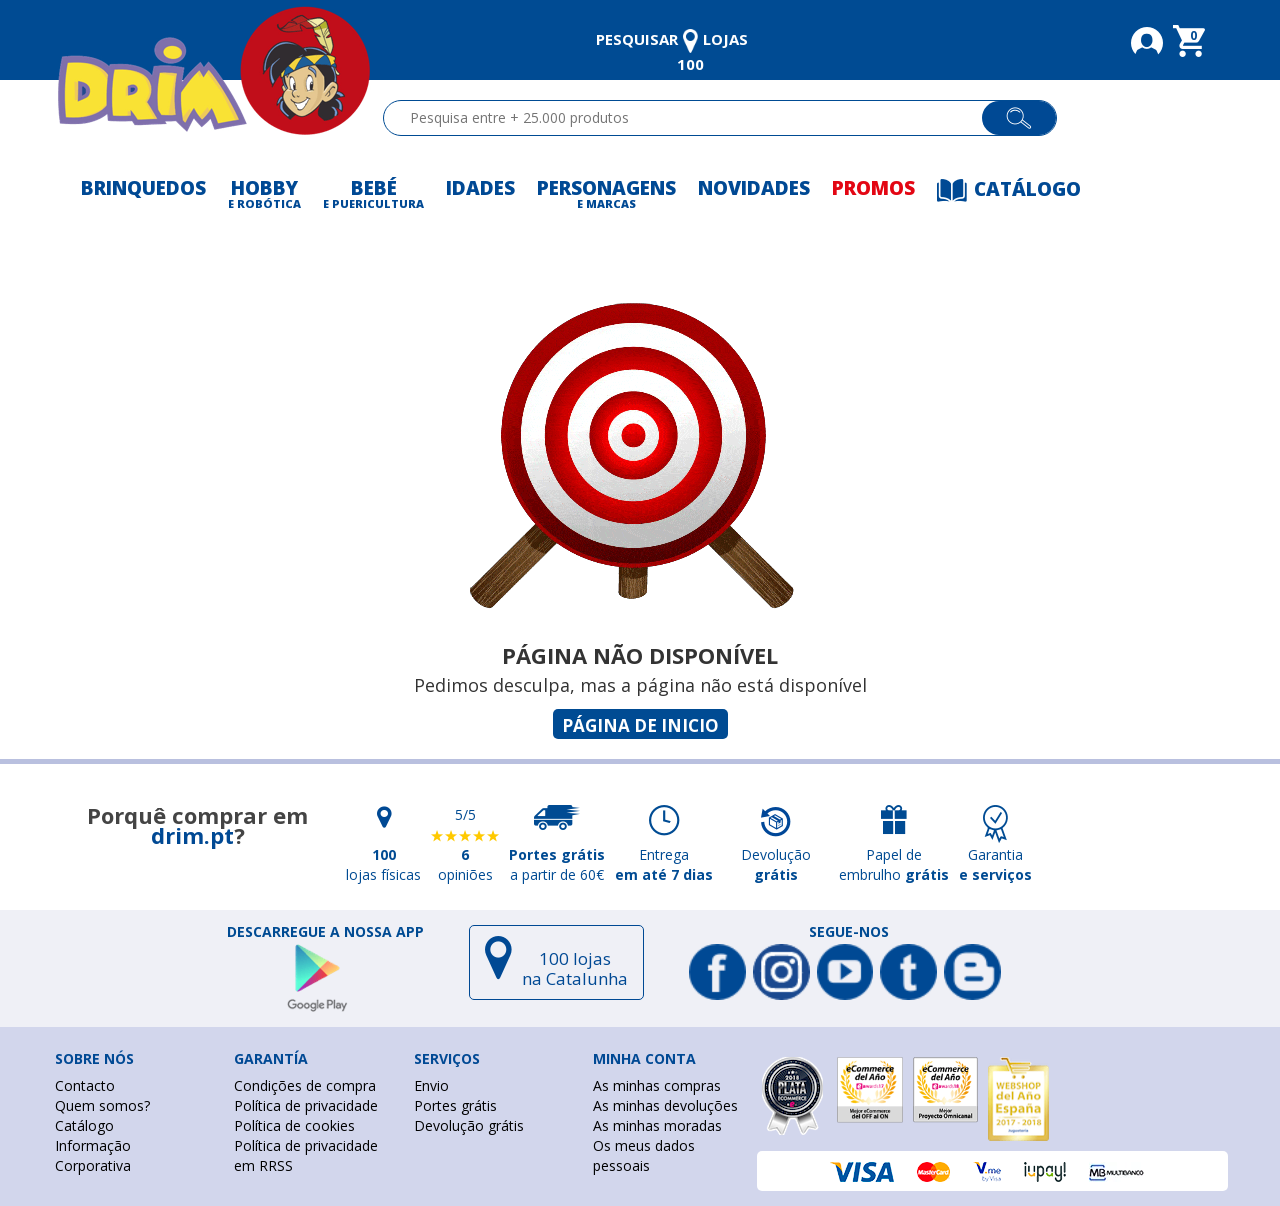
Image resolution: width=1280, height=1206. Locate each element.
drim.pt (192, 835)
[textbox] (691, 118)
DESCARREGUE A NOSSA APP (325, 932)
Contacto (85, 1085)
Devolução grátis (469, 1125)
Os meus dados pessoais (644, 1155)
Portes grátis (455, 1105)
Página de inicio (640, 725)
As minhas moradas (657, 1125)
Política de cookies (294, 1125)
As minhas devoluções (665, 1105)
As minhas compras (657, 1085)
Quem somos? (102, 1105)
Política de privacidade (306, 1105)
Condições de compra (305, 1085)
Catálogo (84, 1125)
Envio (431, 1085)
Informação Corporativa (93, 1155)
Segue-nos (849, 932)
